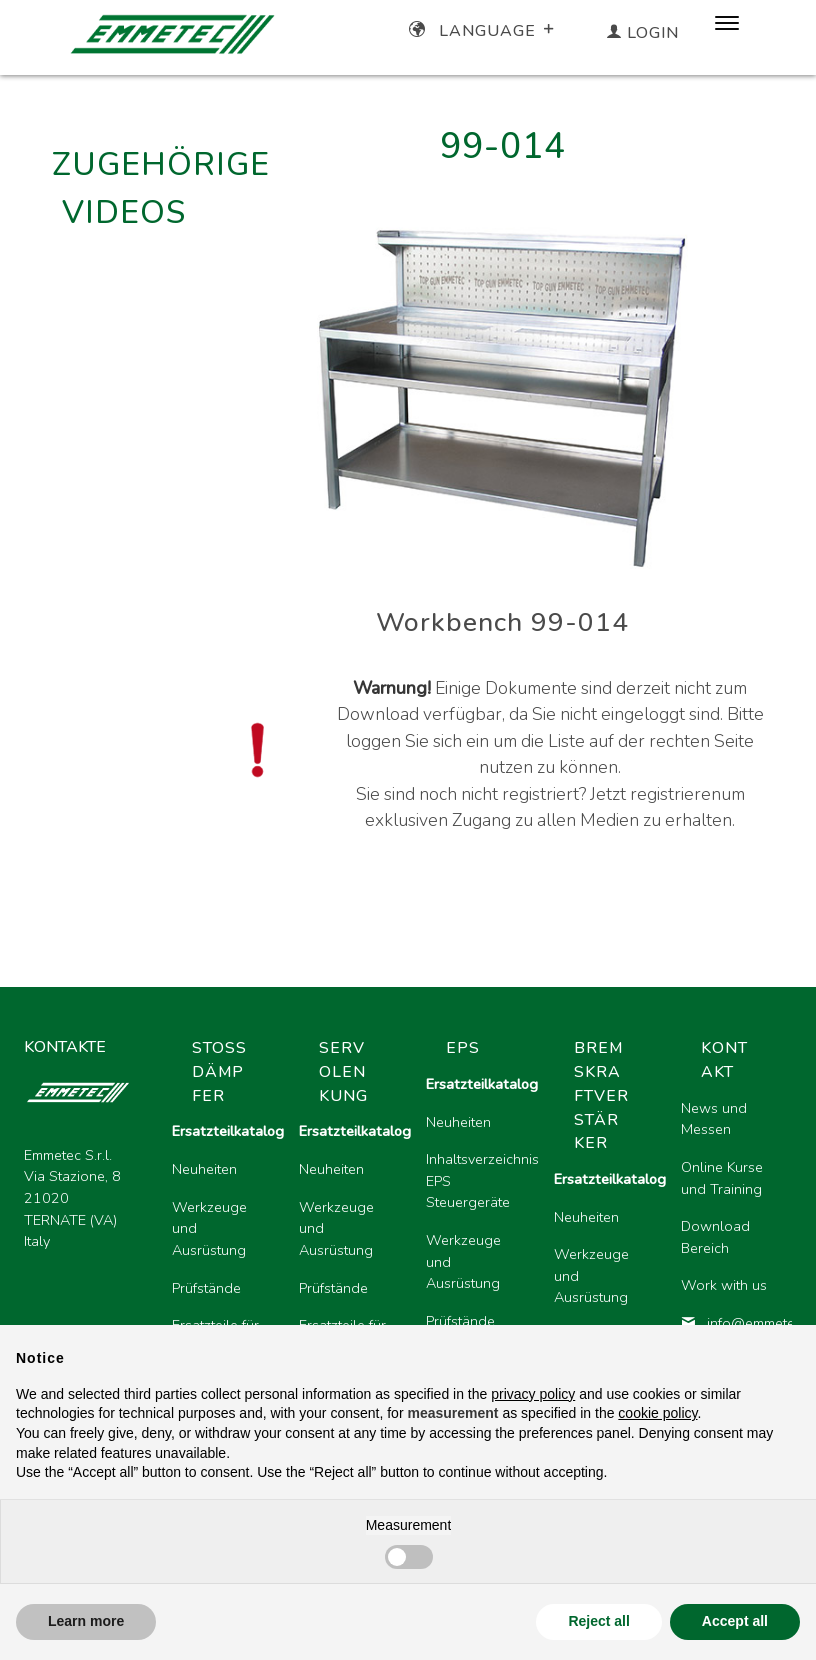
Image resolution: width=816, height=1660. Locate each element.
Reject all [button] (598, 1621)
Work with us (724, 1285)
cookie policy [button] (657, 1413)
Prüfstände (206, 1288)
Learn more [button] (86, 1621)
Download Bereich (715, 1237)
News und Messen (714, 1119)
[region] (474, 1237)
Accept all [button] (735, 1621)
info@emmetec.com (728, 1323)
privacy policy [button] (533, 1394)
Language (483, 31)
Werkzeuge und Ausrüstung (209, 1228)
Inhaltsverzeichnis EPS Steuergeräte (473, 1180)
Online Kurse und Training (722, 1178)
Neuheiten (204, 1169)
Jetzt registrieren (655, 794)
